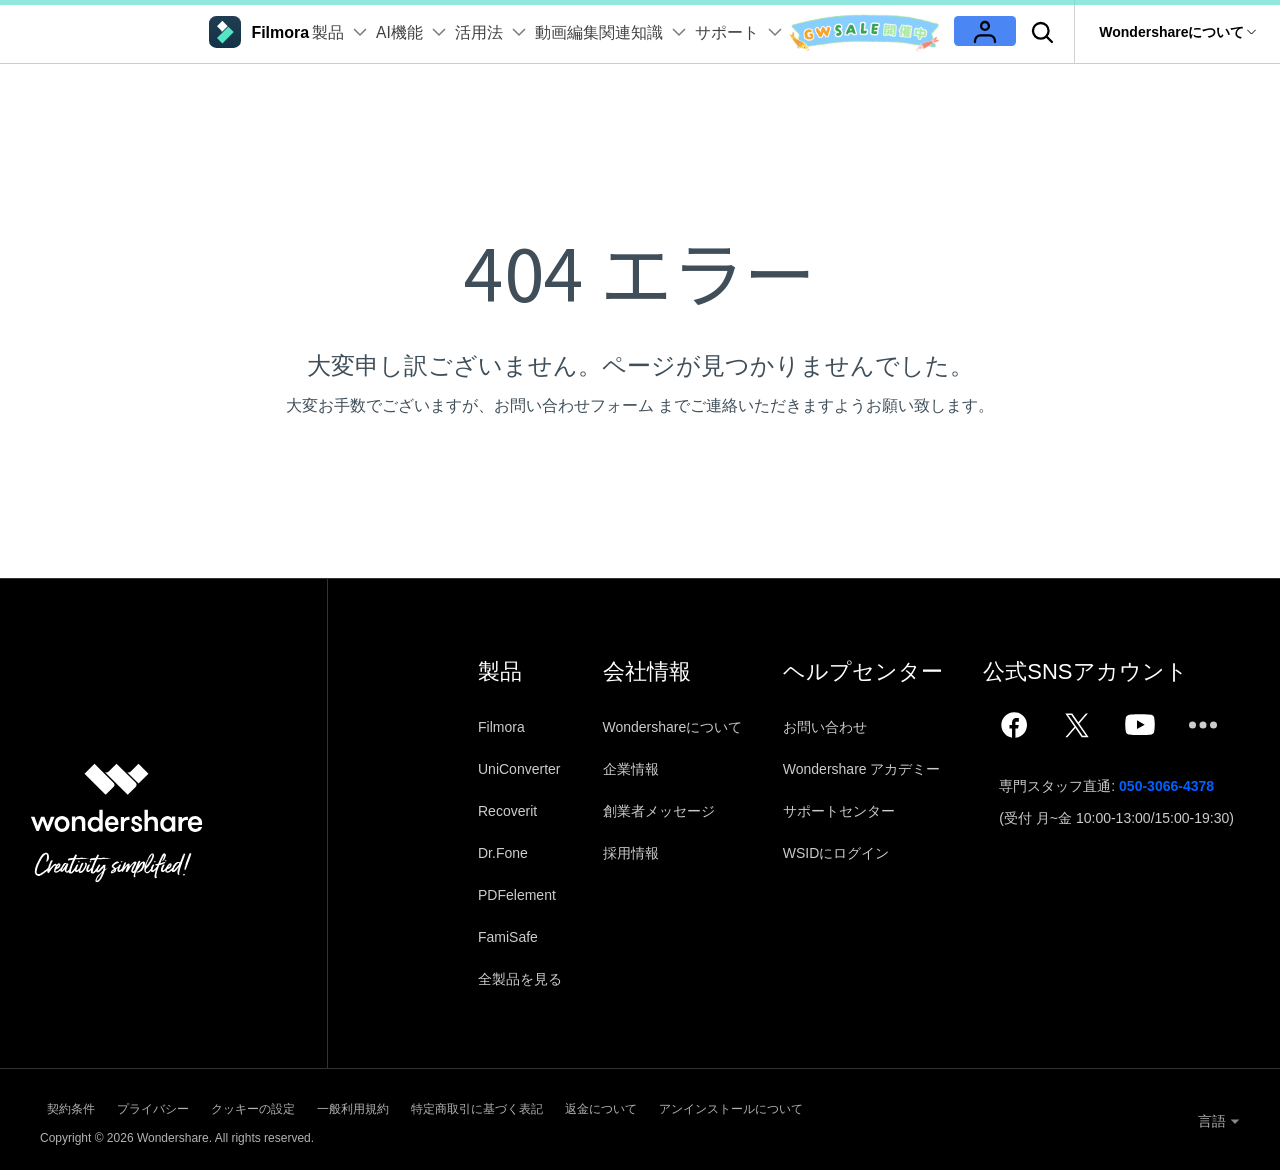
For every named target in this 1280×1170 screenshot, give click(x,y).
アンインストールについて (904, 1106)
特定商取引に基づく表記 (590, 1106)
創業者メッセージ (663, 811)
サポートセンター (848, 811)
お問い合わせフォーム (574, 405)
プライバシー (176, 1106)
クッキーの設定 (306, 1106)
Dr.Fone (503, 853)
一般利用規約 (436, 1106)
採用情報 (635, 853)
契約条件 (64, 1106)
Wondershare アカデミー (871, 769)
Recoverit (507, 811)
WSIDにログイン (845, 853)
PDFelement (517, 895)
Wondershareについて (677, 727)
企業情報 (635, 769)
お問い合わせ (834, 727)
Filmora (501, 727)
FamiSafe (508, 937)
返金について (744, 1106)
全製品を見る (520, 979)
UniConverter (519, 769)
